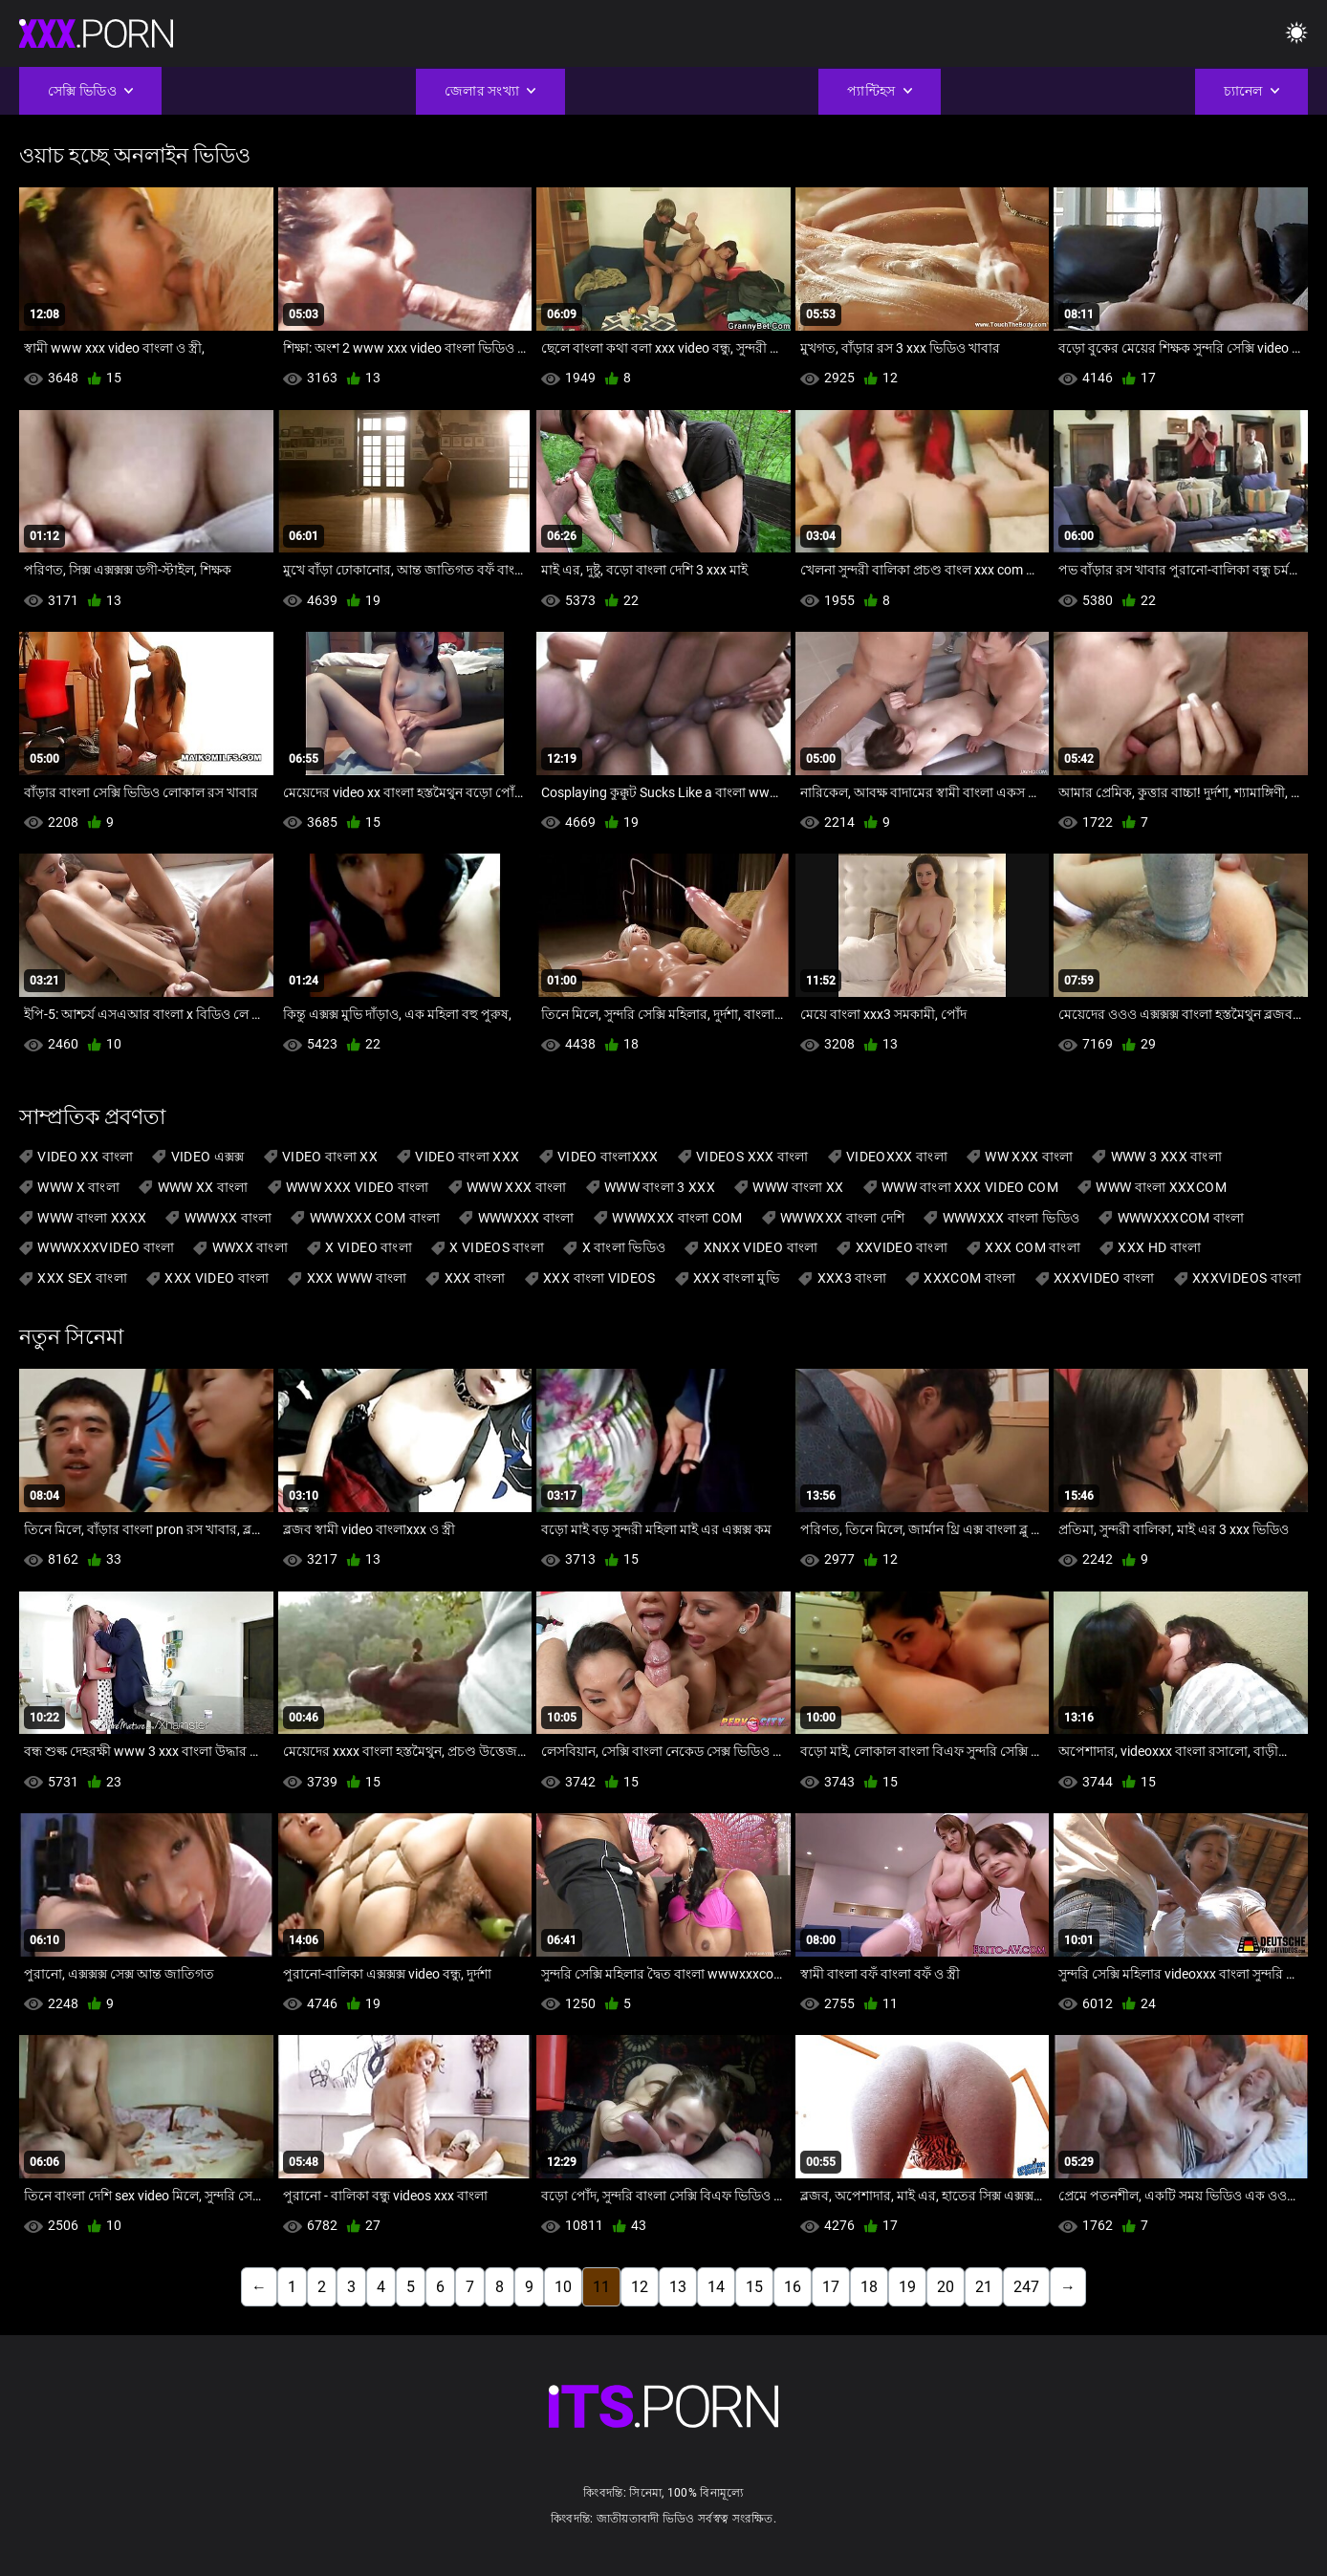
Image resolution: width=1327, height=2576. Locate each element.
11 (601, 2287)
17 (830, 2287)
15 (754, 2287)
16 (792, 2287)
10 (563, 2287)
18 (869, 2287)
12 (639, 2287)
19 (907, 2287)
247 (1026, 2287)
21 (983, 2287)
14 (716, 2287)
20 (945, 2287)
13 (677, 2287)
